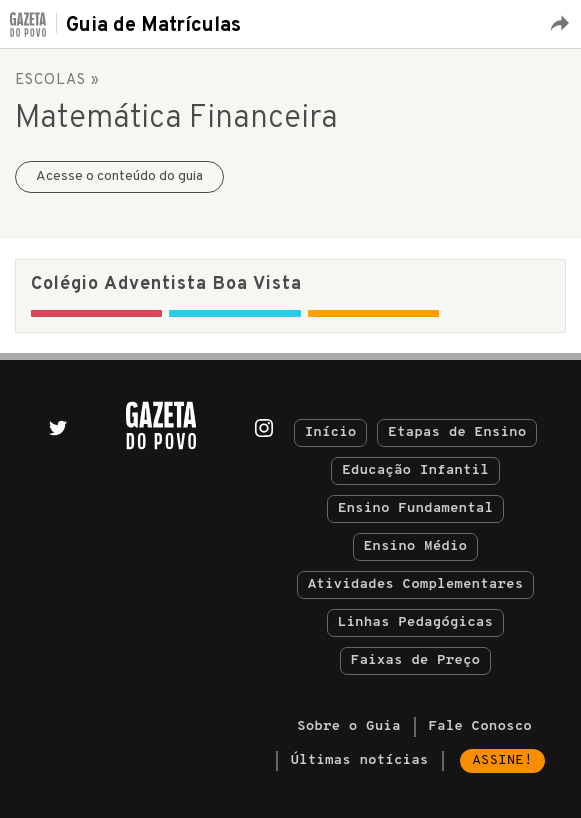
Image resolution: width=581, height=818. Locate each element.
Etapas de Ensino (457, 432)
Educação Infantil (415, 470)
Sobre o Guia (349, 726)
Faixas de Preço (415, 660)
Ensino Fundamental (415, 508)
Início (331, 432)
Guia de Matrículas (153, 26)
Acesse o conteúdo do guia (119, 176)
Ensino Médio (416, 546)
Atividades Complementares (416, 584)
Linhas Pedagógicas (415, 622)
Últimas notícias (359, 760)
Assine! (502, 760)
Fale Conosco (480, 726)
